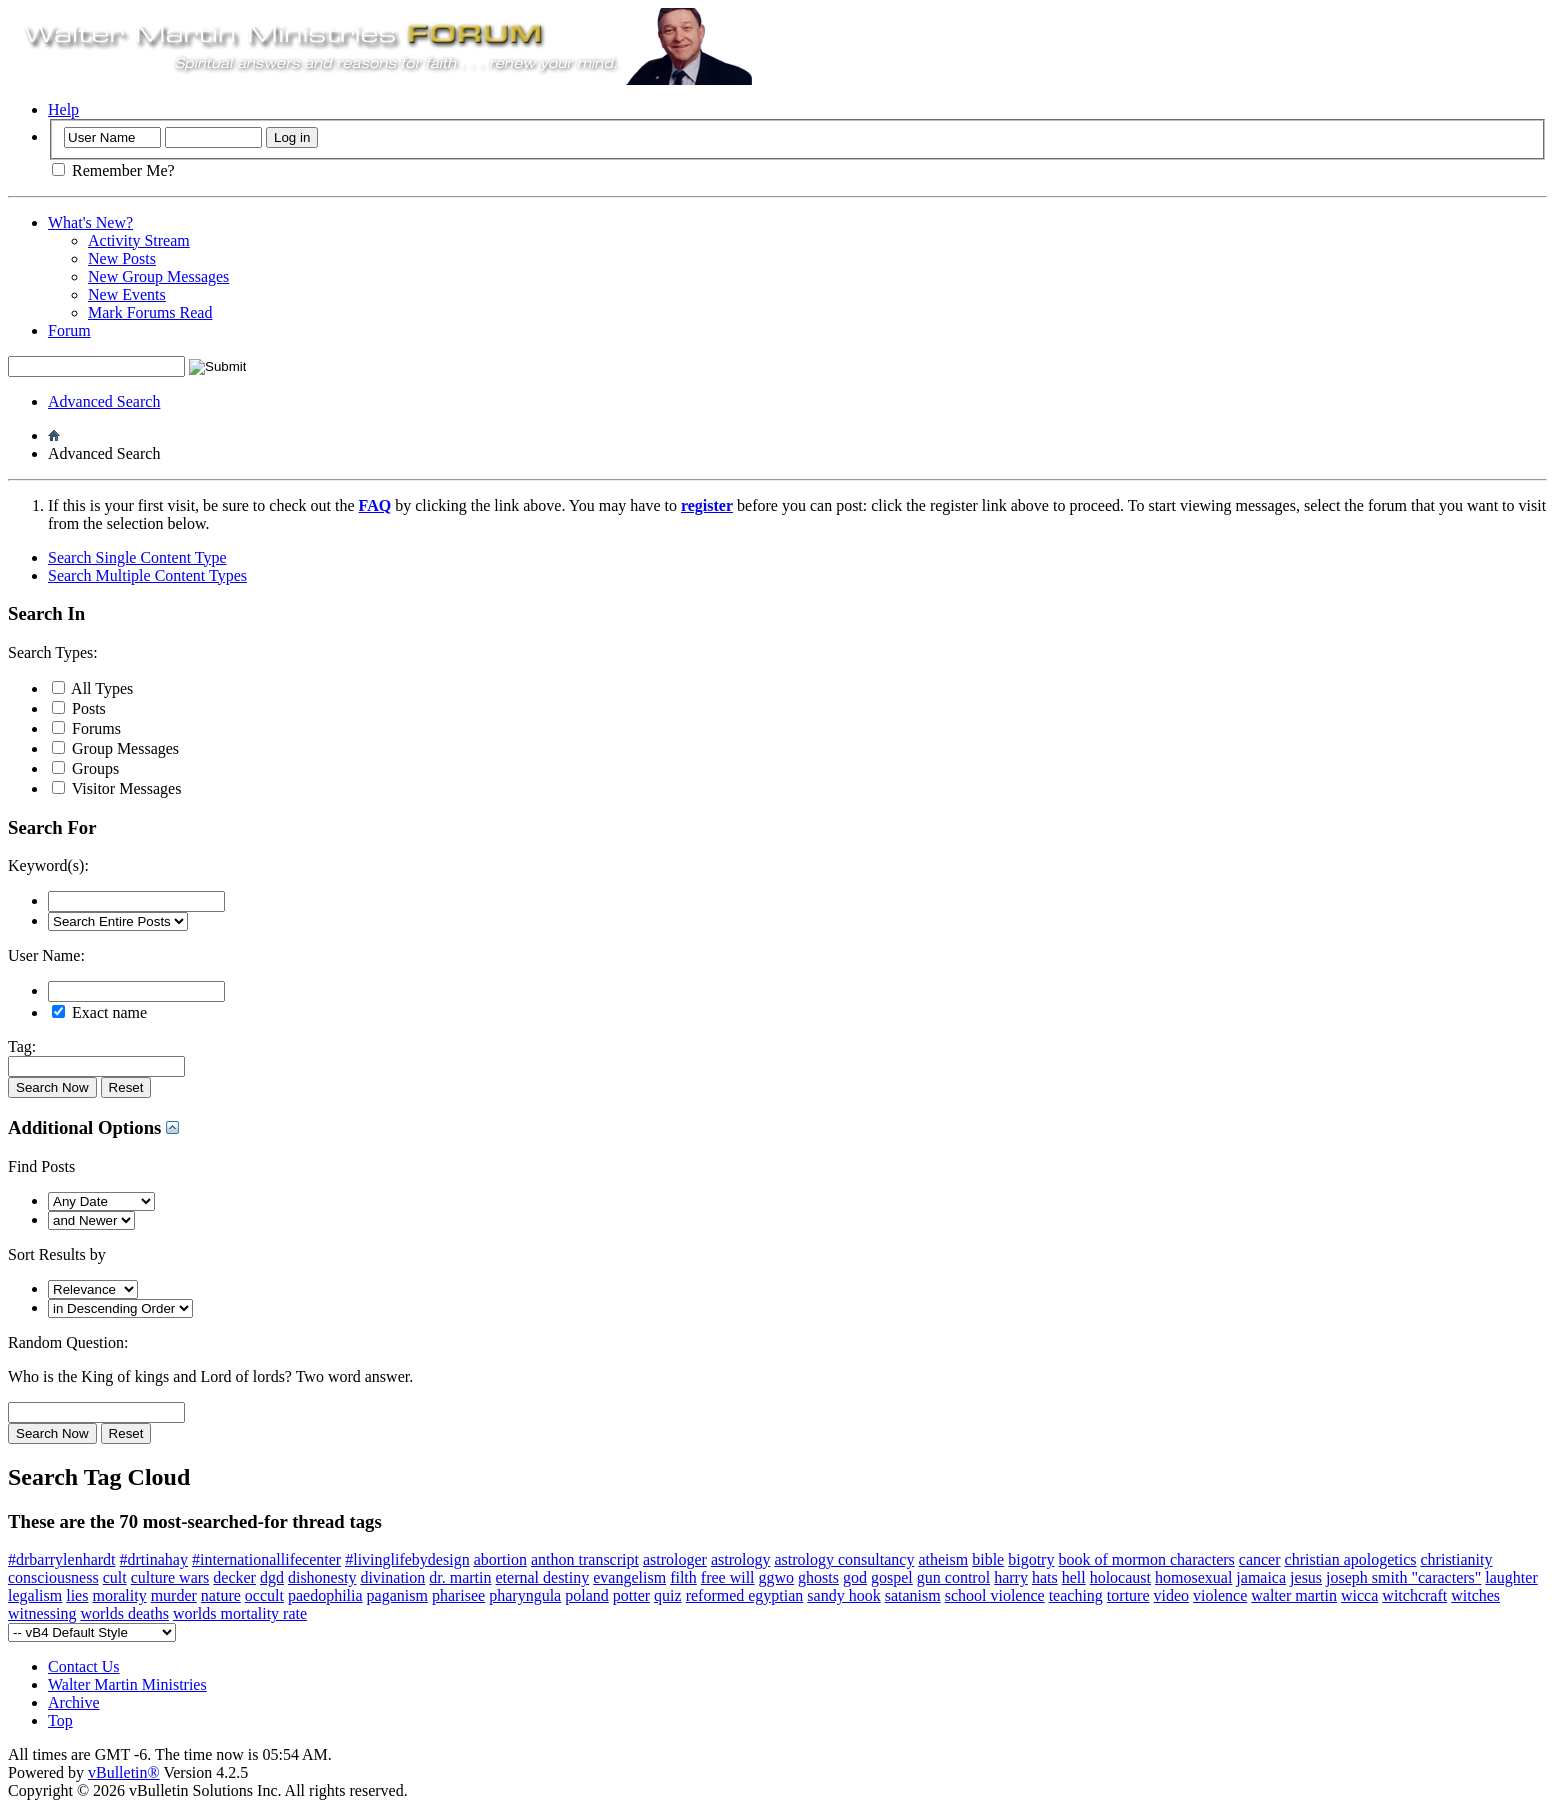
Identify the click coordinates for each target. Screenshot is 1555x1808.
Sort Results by (57, 1254)
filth (683, 1577)
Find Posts (41, 1166)
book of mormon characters (1146, 1559)
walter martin (1294, 1595)
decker (234, 1577)
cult (115, 1577)
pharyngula (525, 1595)
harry (1011, 1577)
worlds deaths (124, 1613)
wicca (1359, 1595)
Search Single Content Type (137, 557)
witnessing (42, 1613)
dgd (272, 1577)
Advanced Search (104, 401)
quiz (668, 1595)
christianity (1457, 1559)
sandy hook (843, 1595)
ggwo (777, 1577)
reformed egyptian (745, 1595)
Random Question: (68, 1342)
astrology (741, 1559)
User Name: (46, 955)
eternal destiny (543, 1577)
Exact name (99, 1012)
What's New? (90, 222)
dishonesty (322, 1577)
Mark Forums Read (150, 312)
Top (60, 1720)
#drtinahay (154, 1559)
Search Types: (53, 652)
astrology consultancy (844, 1559)
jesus (1306, 1577)
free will (728, 1577)
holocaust (1120, 1577)
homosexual (1193, 1577)
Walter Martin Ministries (127, 1684)
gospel (892, 1577)
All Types (92, 688)
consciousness (53, 1577)
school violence (995, 1595)
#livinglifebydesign (407, 1559)
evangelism (629, 1577)
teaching (1076, 1595)
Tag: (22, 1046)
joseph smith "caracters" (1403, 1577)
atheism (943, 1559)
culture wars (170, 1577)
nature (221, 1595)
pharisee (458, 1595)
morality (119, 1595)
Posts (79, 708)
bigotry (1031, 1559)
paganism (397, 1595)
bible (988, 1559)
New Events (127, 294)
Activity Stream (139, 240)
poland (587, 1595)
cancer (1260, 1559)
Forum (69, 330)
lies (77, 1595)
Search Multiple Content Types (147, 575)
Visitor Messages (116, 788)
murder (174, 1595)
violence (1220, 1595)
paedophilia (325, 1595)
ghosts (818, 1577)
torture (1128, 1595)
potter (631, 1595)
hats (1045, 1577)
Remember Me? (113, 170)
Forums (86, 728)
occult (264, 1595)
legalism (35, 1595)
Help (63, 109)
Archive (74, 1702)
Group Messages (115, 748)
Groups (85, 768)
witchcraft (1414, 1595)
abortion (500, 1559)
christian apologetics (1351, 1559)
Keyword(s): (48, 865)
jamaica (1261, 1577)
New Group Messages (158, 276)
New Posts (122, 258)
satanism (913, 1595)
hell (1074, 1577)
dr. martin (460, 1577)
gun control (953, 1577)
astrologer (675, 1559)
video (1172, 1595)
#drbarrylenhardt (62, 1559)
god (855, 1577)
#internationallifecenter (266, 1559)
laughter (1511, 1577)
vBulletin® (124, 1772)
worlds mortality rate (240, 1613)
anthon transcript (585, 1559)
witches (1475, 1595)
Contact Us (84, 1666)
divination (392, 1577)
